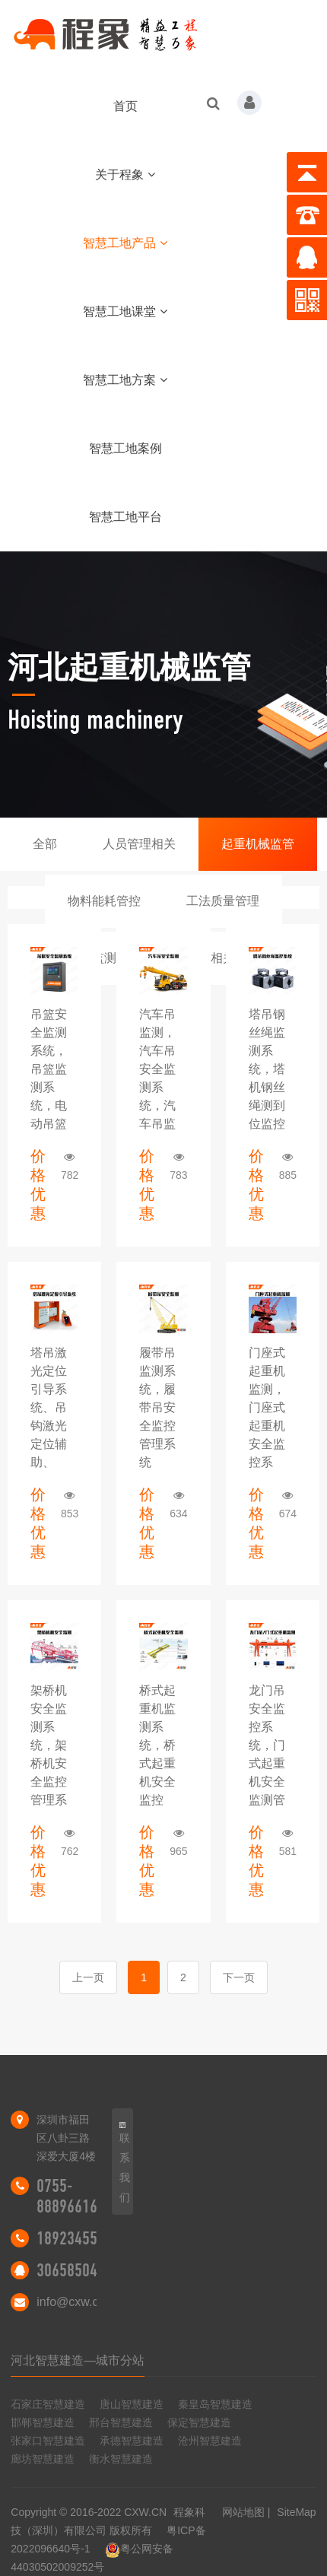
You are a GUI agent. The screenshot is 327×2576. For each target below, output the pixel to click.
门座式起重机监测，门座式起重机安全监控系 (267, 1407)
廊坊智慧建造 (43, 2459)
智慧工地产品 (125, 243)
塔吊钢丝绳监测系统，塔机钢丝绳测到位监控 (267, 1069)
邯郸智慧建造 (43, 2422)
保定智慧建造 (199, 2422)
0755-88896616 (67, 2196)
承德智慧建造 (132, 2441)
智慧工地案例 (125, 448)
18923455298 (78, 2238)
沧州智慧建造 (210, 2441)
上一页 (88, 1977)
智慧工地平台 (125, 516)
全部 (45, 843)
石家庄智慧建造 (48, 2404)
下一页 (239, 1977)
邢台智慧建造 (121, 2422)
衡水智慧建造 (121, 2459)
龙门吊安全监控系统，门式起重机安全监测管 (267, 1745)
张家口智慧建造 (48, 2441)
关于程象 (125, 174)
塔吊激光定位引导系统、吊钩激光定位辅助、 (48, 1407)
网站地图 (243, 2512)
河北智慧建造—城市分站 (77, 2360)
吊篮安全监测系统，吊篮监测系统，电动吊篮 (48, 1069)
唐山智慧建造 (132, 2404)
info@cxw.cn (71, 2301)
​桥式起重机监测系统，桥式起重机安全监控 (157, 1745)
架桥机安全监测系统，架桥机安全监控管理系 (48, 1745)
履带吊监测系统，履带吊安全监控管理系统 (157, 1407)
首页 (125, 106)
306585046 (71, 2270)
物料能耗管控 (104, 900)
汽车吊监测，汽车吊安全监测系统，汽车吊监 (157, 1069)
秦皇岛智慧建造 (215, 2404)
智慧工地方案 (125, 379)
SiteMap (296, 2512)
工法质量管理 (222, 900)
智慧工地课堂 (125, 311)
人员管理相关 (139, 843)
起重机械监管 (257, 843)
